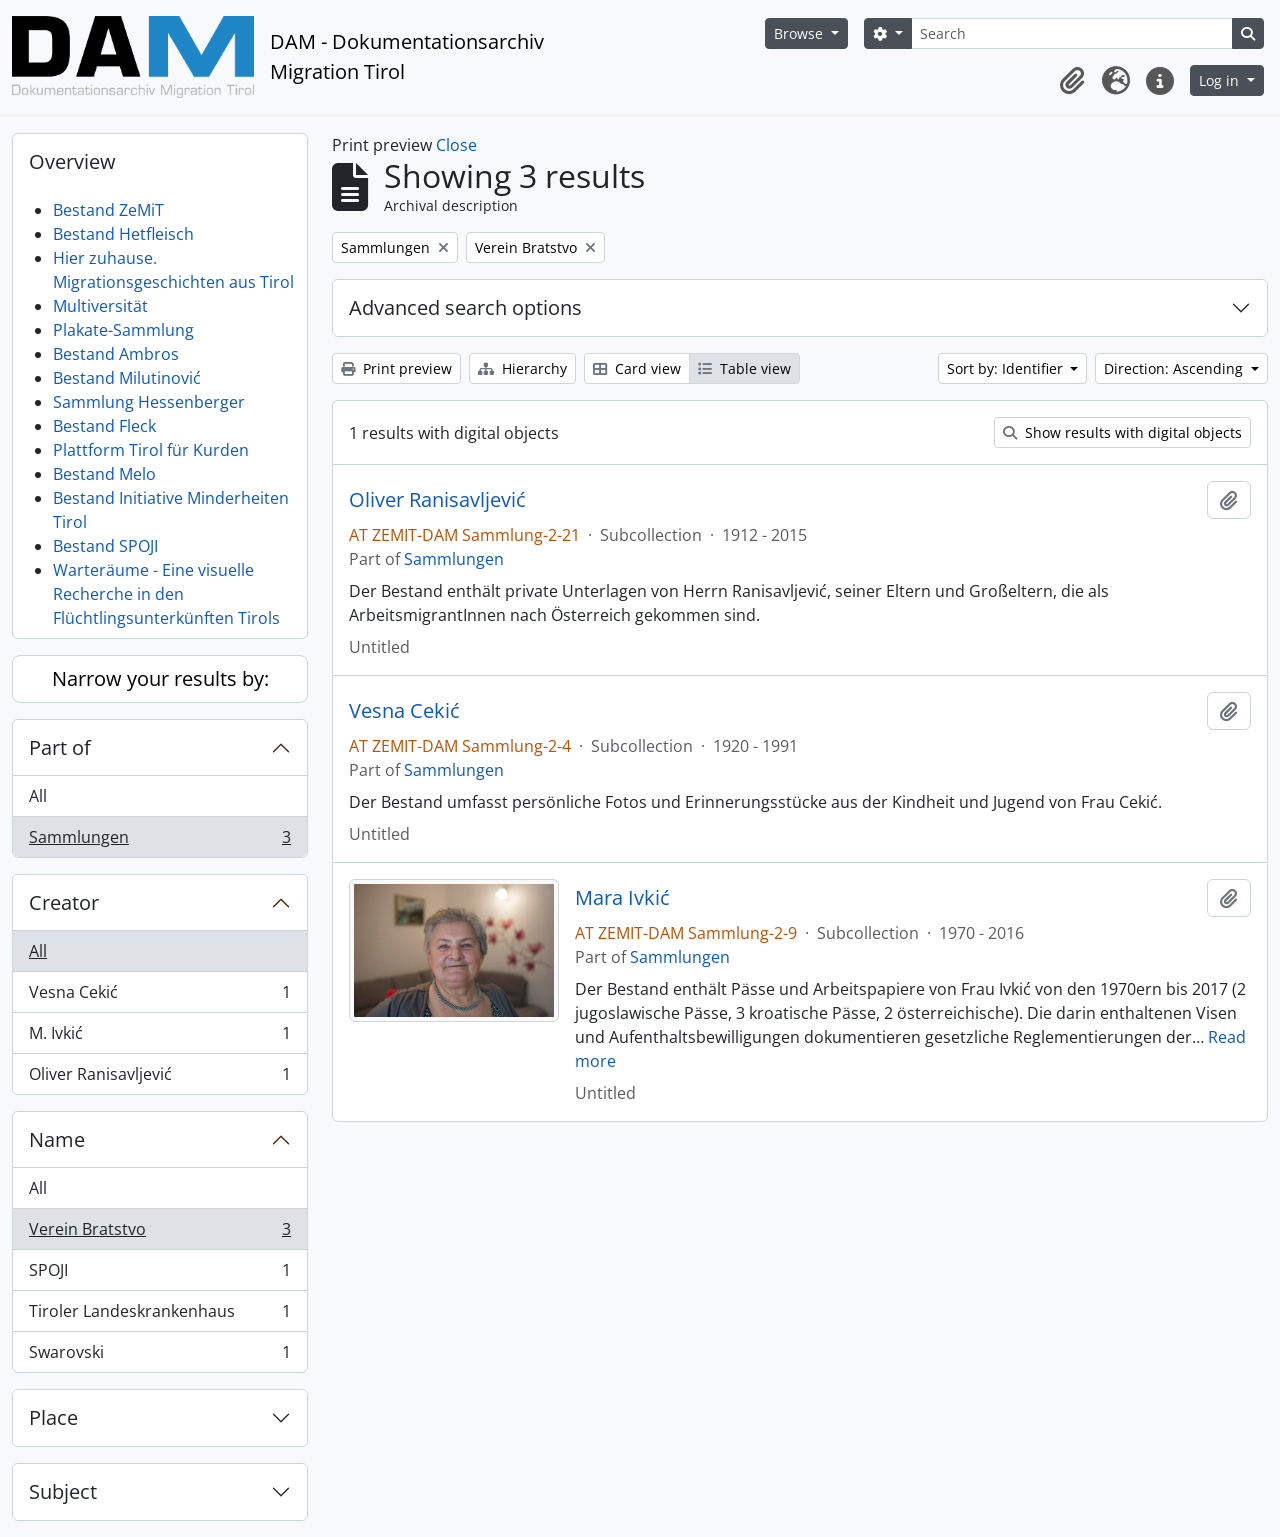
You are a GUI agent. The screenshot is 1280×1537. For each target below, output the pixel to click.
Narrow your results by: (160, 678)
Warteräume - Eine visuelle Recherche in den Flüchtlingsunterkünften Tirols (166, 594)
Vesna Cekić (159, 996)
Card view (637, 368)
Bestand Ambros (116, 354)
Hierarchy (522, 368)
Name (57, 1139)
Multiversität (100, 306)
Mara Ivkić (622, 898)
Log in (1221, 80)
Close (456, 145)
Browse (800, 33)
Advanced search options (465, 307)
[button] (1072, 81)
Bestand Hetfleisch (123, 234)
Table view (744, 368)
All (38, 796)
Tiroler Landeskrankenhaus (159, 1315)
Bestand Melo (104, 474)
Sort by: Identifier (1007, 368)
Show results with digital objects (1122, 432)
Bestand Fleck (104, 426)
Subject (63, 1491)
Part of (60, 747)
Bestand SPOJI (105, 546)
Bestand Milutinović (127, 378)
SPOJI (159, 1274)
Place (53, 1417)
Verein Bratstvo (159, 1233)
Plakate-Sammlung (123, 330)
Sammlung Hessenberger (149, 402)
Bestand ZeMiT (108, 210)
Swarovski (159, 1356)
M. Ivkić (159, 1037)
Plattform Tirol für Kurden (151, 450)
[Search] (1072, 33)
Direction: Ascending (1175, 368)
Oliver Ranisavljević (159, 1078)
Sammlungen (159, 841)
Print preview (396, 368)
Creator (64, 902)
